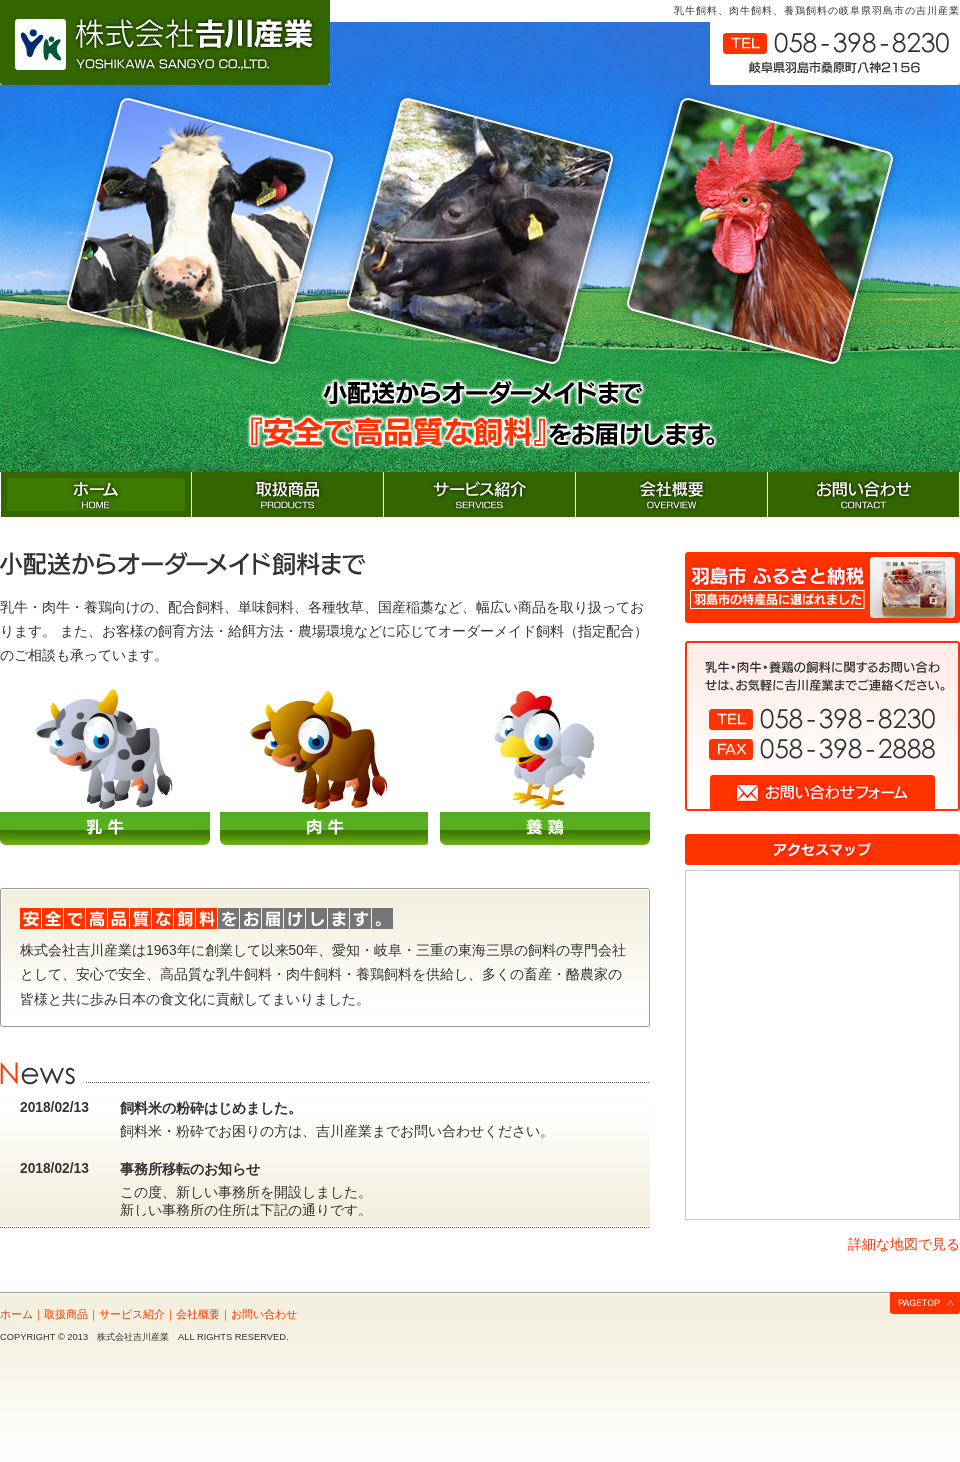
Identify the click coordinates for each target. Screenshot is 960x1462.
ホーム (16, 1314)
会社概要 (198, 1314)
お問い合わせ (264, 1314)
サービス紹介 (132, 1314)
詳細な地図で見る (904, 1244)
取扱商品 (66, 1314)
